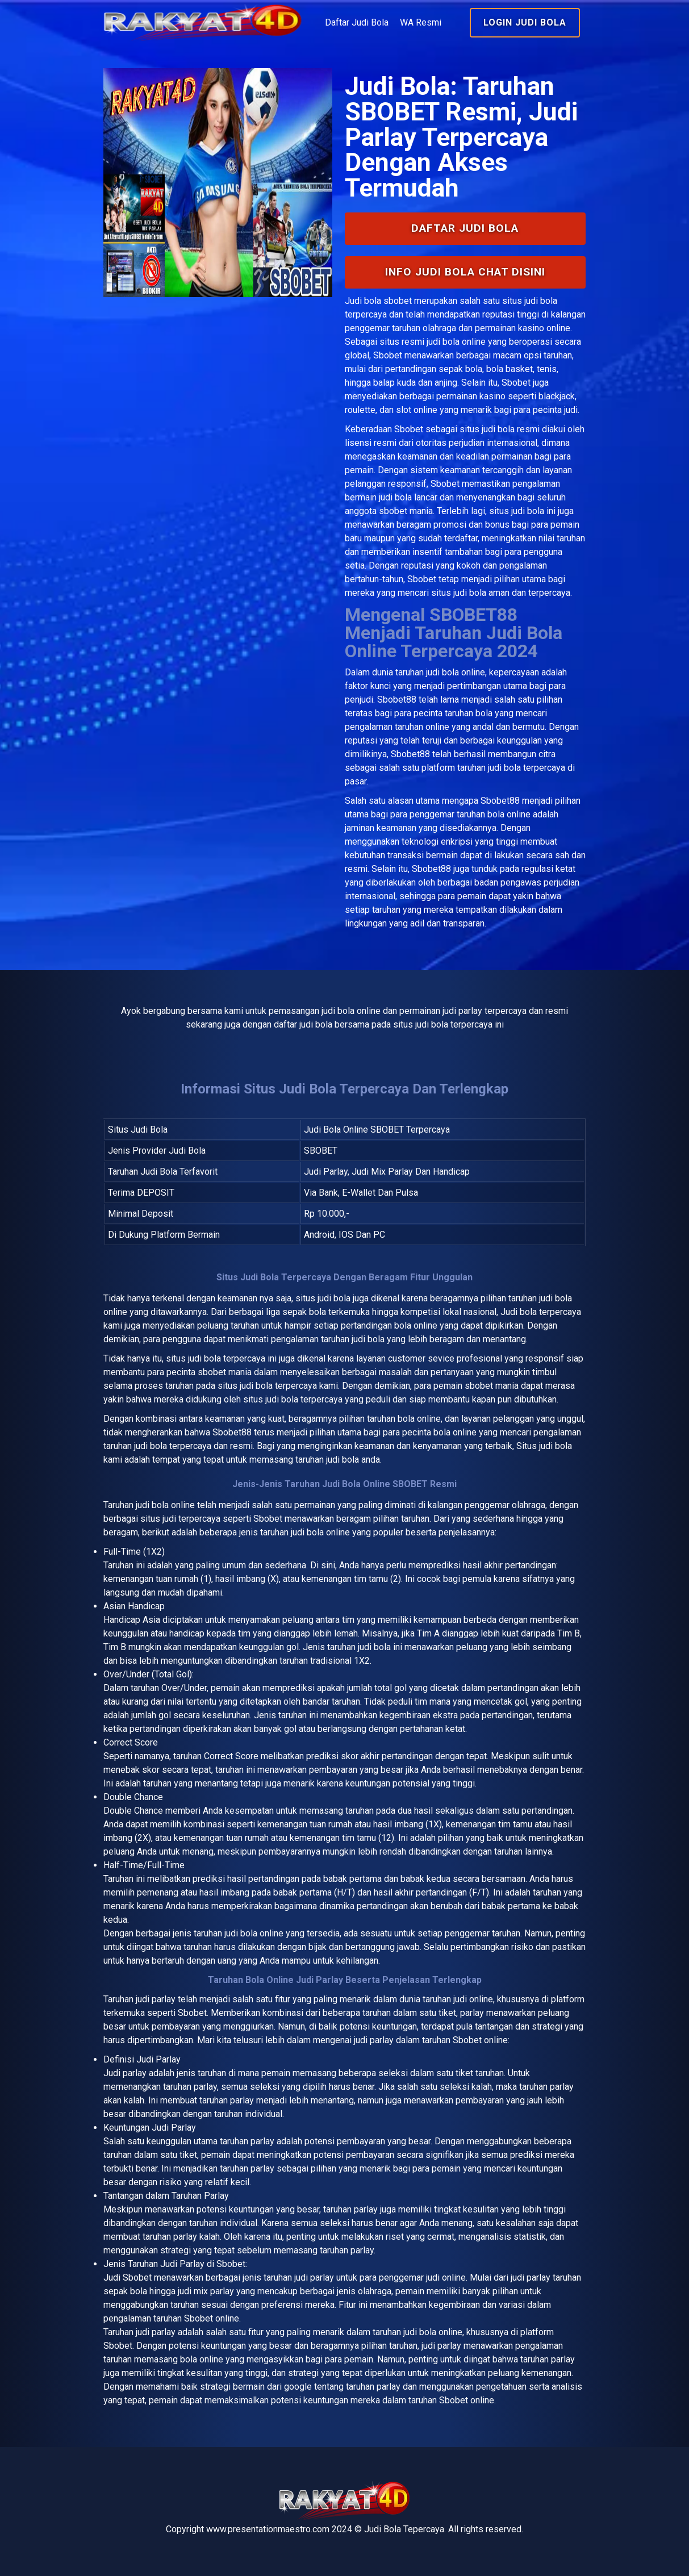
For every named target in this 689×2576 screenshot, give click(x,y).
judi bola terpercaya (226, 1358)
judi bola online (455, 672)
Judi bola (363, 300)
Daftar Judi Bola (357, 22)
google (298, 2386)
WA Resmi (420, 22)
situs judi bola (487, 429)
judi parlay (156, 1999)
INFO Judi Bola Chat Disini (465, 271)
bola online (173, 1505)
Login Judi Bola (524, 22)
